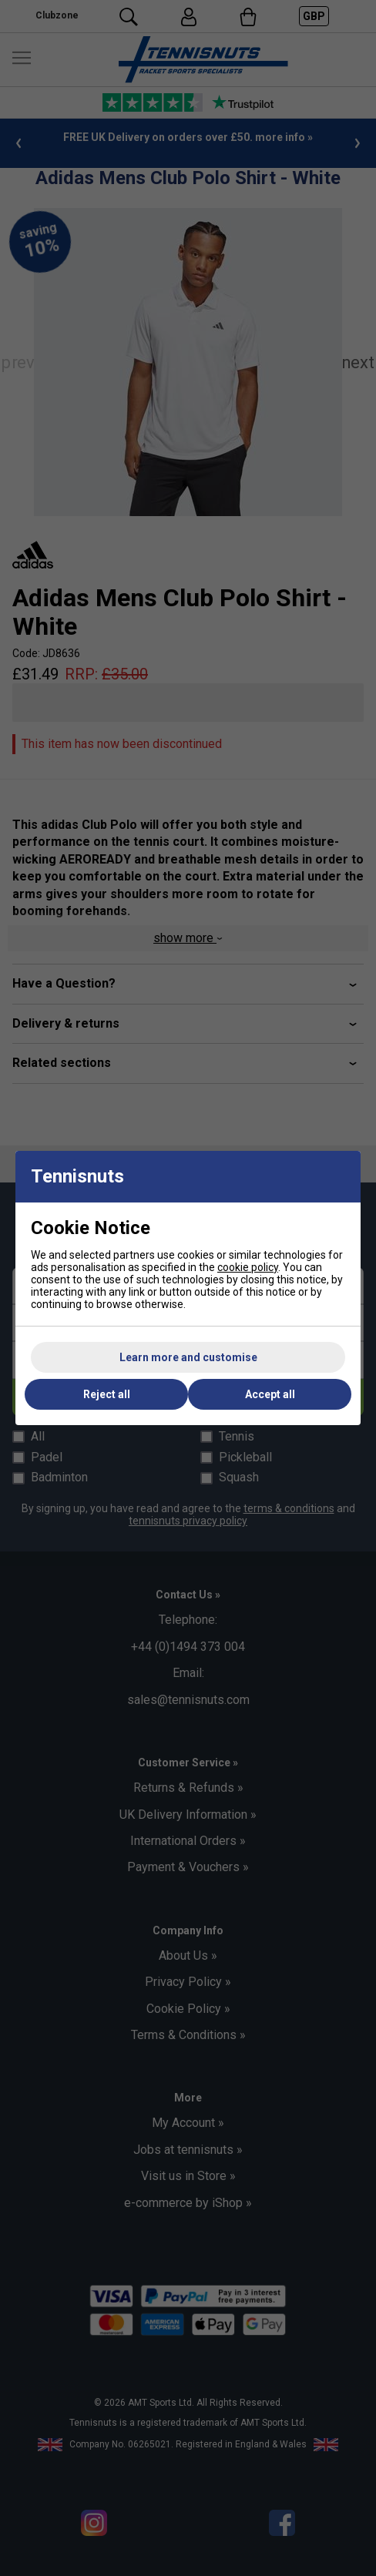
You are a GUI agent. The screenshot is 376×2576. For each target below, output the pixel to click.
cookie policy (247, 1267)
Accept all (270, 1394)
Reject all (106, 1394)
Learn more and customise (188, 1357)
